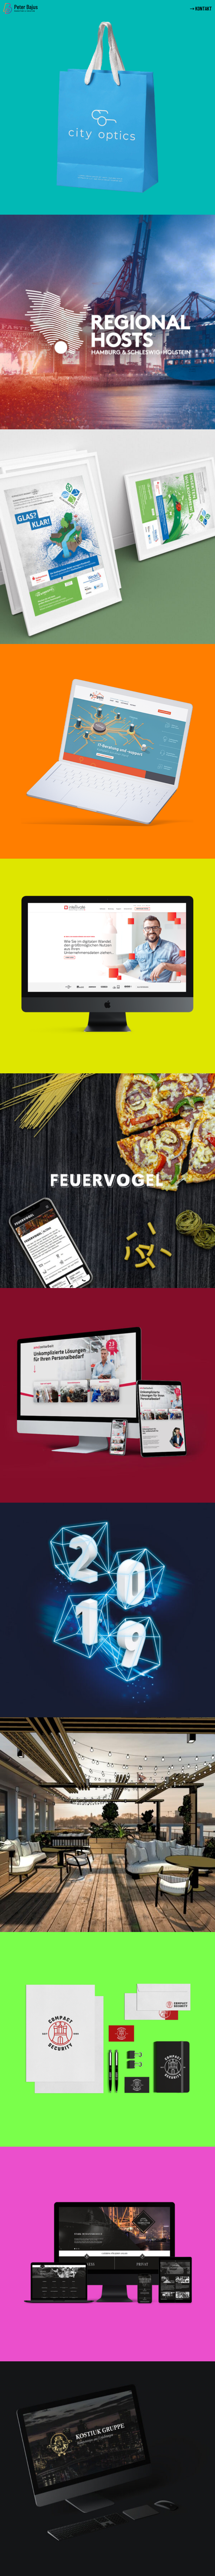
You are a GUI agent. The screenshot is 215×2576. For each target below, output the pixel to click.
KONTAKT (201, 9)
